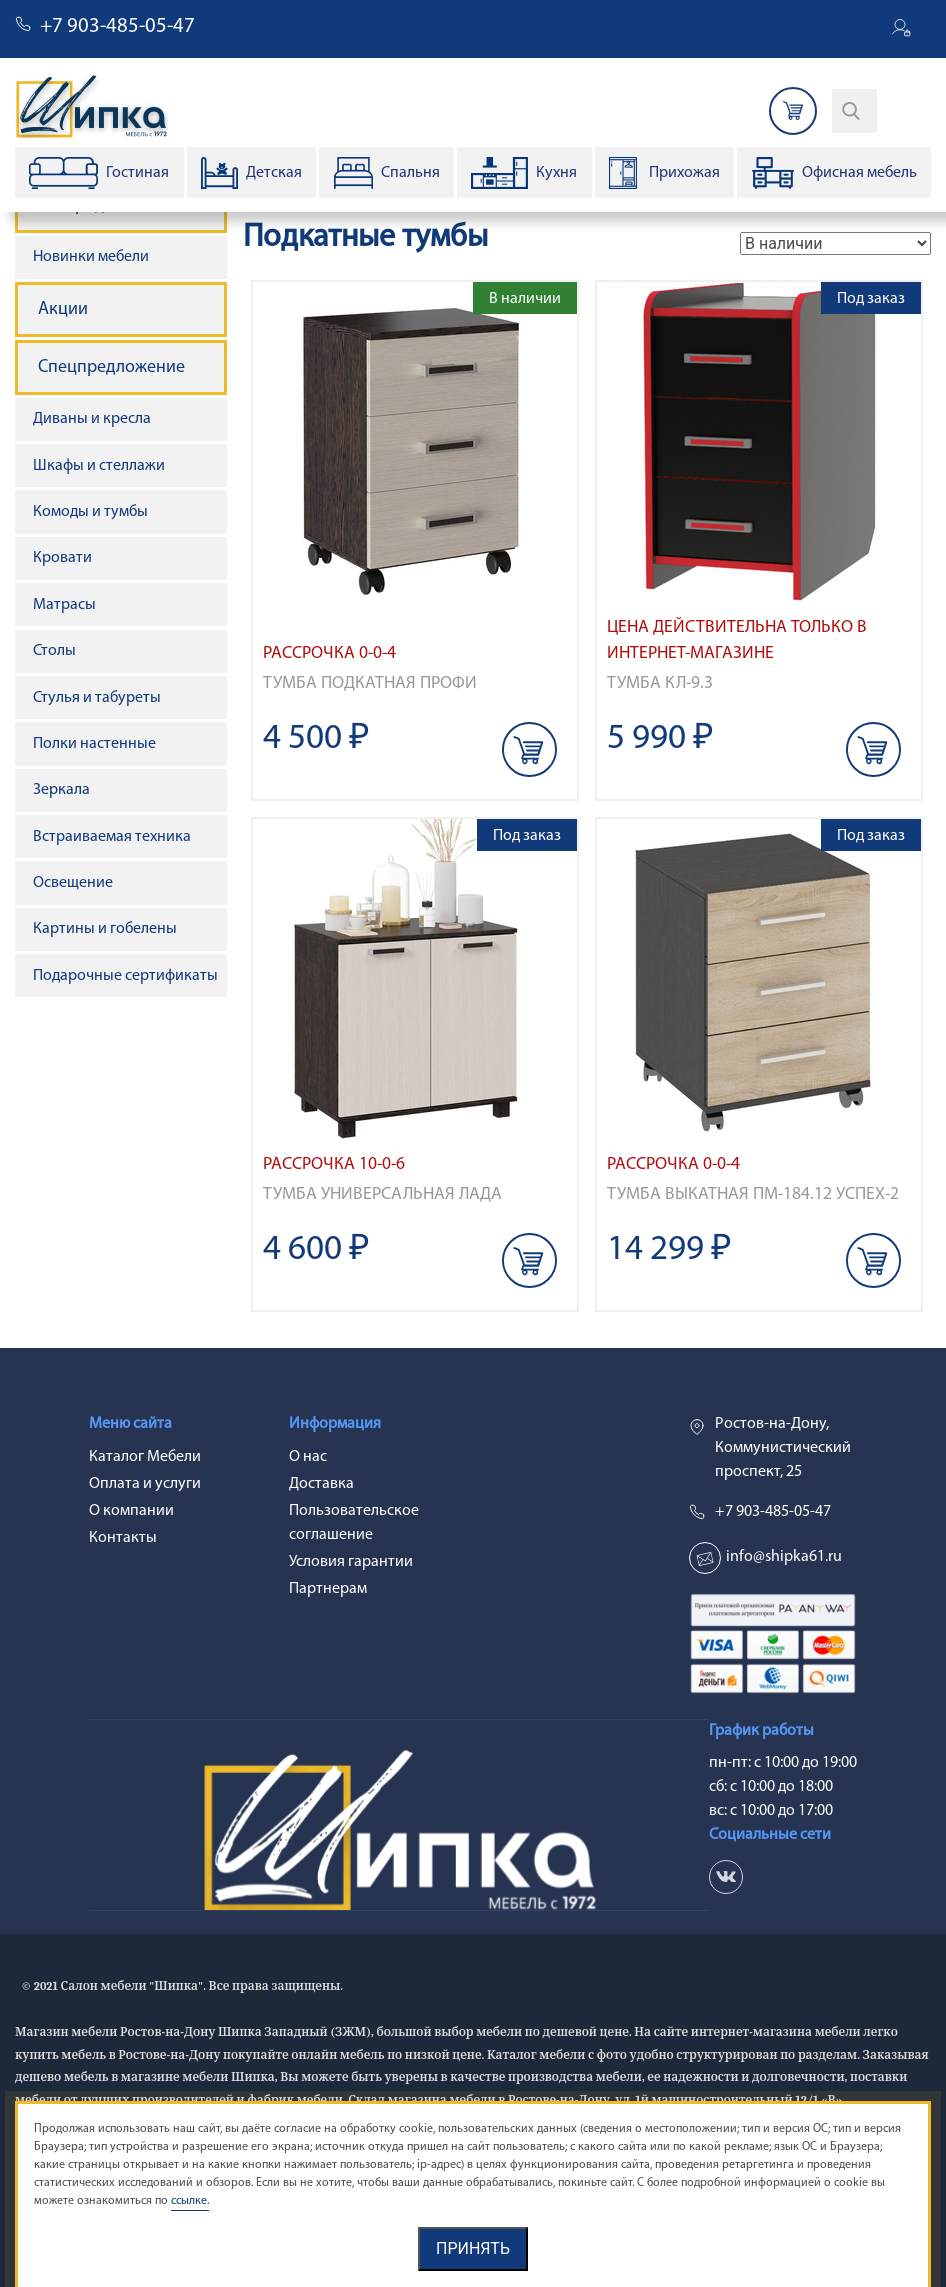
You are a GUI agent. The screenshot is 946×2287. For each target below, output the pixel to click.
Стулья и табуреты (97, 698)
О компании (131, 1511)
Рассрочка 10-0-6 (334, 1164)
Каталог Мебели (145, 1457)
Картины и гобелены (105, 929)
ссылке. (190, 2201)
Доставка (321, 1484)
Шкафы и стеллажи (99, 466)
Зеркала (61, 790)
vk (726, 1877)
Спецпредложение (111, 367)
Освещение (73, 883)
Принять (473, 2248)
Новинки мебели (91, 257)
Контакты (123, 1538)
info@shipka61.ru (784, 1557)
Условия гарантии (351, 1562)
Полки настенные (94, 744)
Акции (63, 309)
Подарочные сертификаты (125, 976)
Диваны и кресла (92, 419)
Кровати (62, 558)
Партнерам (328, 1589)
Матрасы (64, 605)
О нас (308, 1457)
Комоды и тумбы (90, 512)
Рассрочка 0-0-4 (329, 653)
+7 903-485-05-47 (117, 26)
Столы (54, 651)
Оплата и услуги (145, 1484)
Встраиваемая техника (112, 837)
